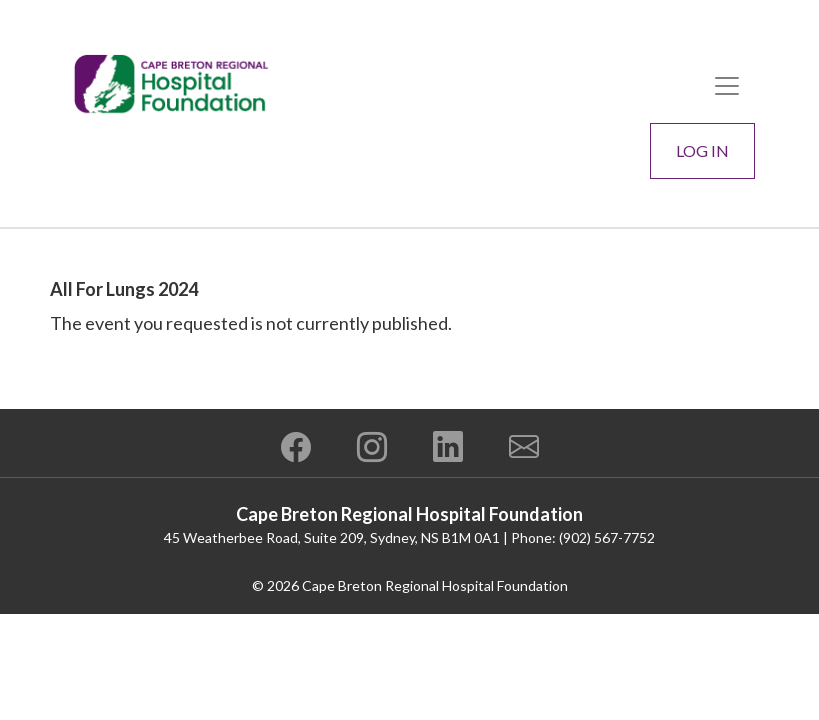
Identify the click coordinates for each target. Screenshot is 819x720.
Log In (702, 150)
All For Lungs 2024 (124, 289)
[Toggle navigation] (727, 86)
